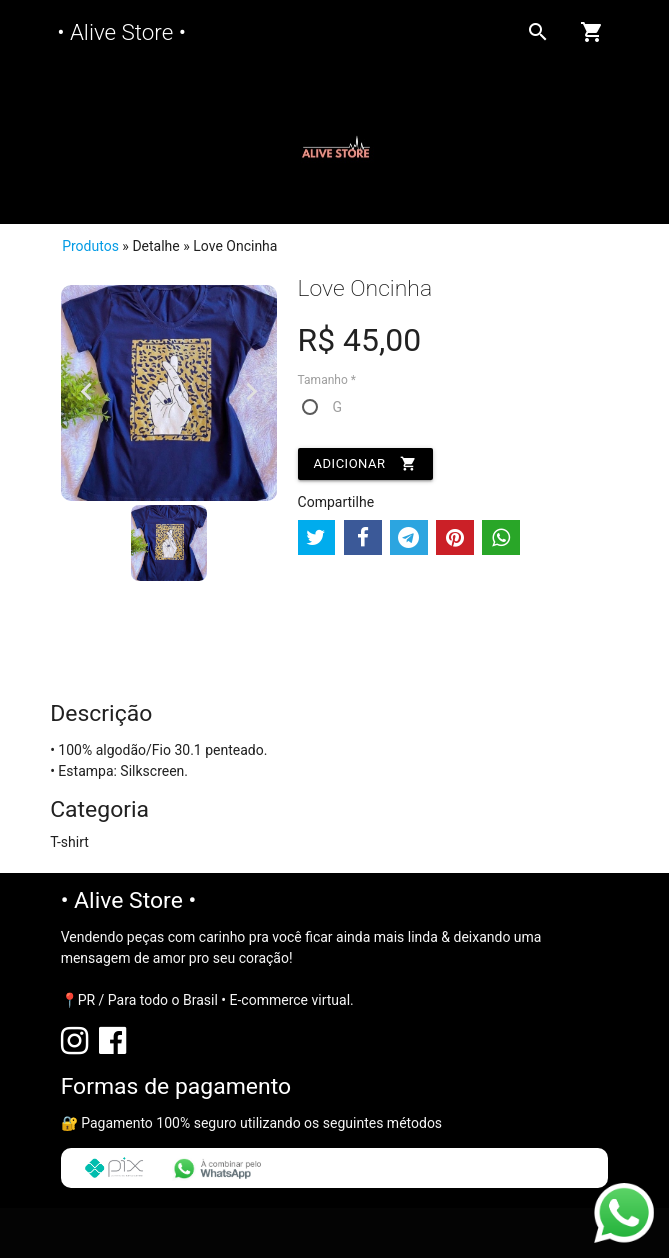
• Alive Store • (121, 32)
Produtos (90, 246)
